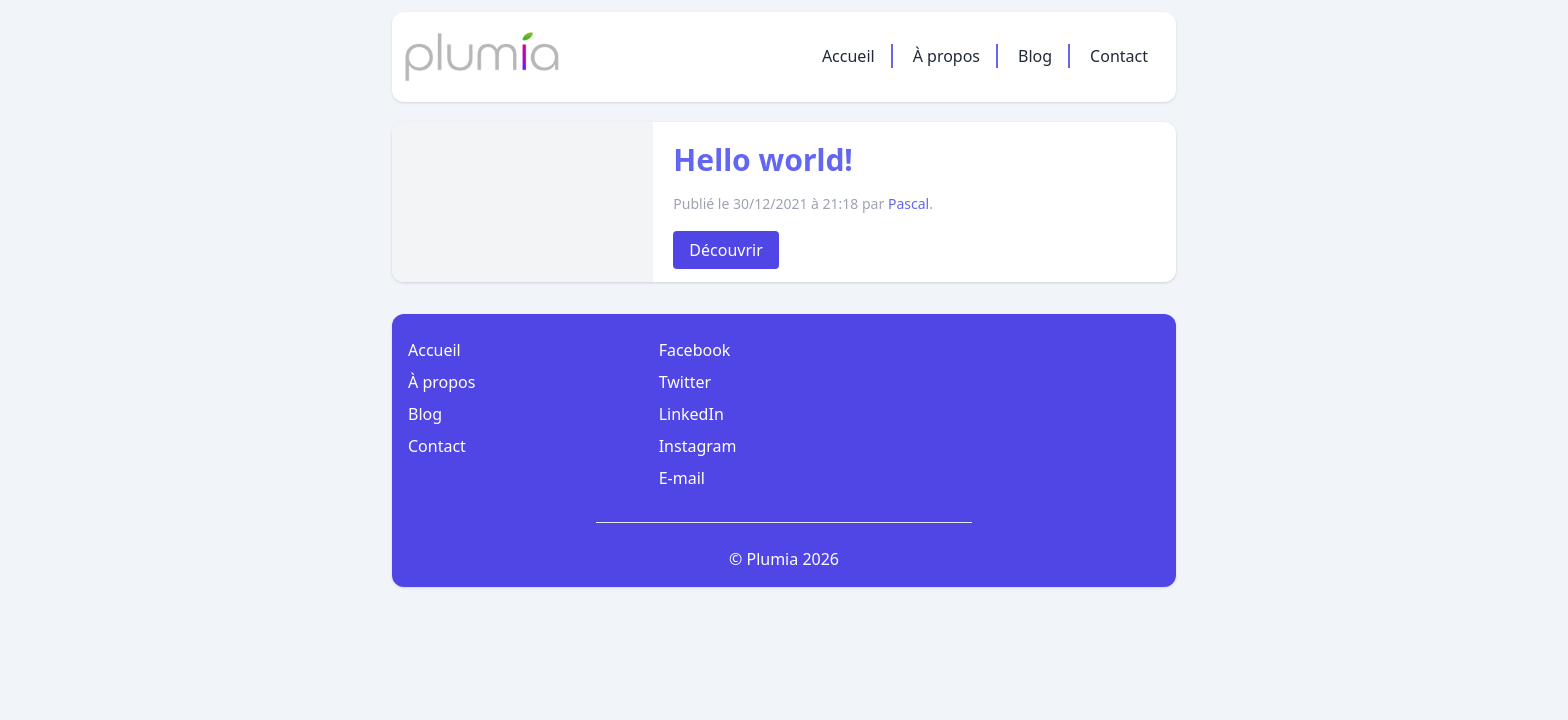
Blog (1035, 56)
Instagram (698, 446)
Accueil (848, 56)
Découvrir (725, 250)
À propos (946, 56)
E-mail (682, 478)
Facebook (695, 350)
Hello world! (763, 159)
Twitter (685, 382)
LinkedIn (691, 414)
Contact (1119, 56)
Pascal (908, 203)
